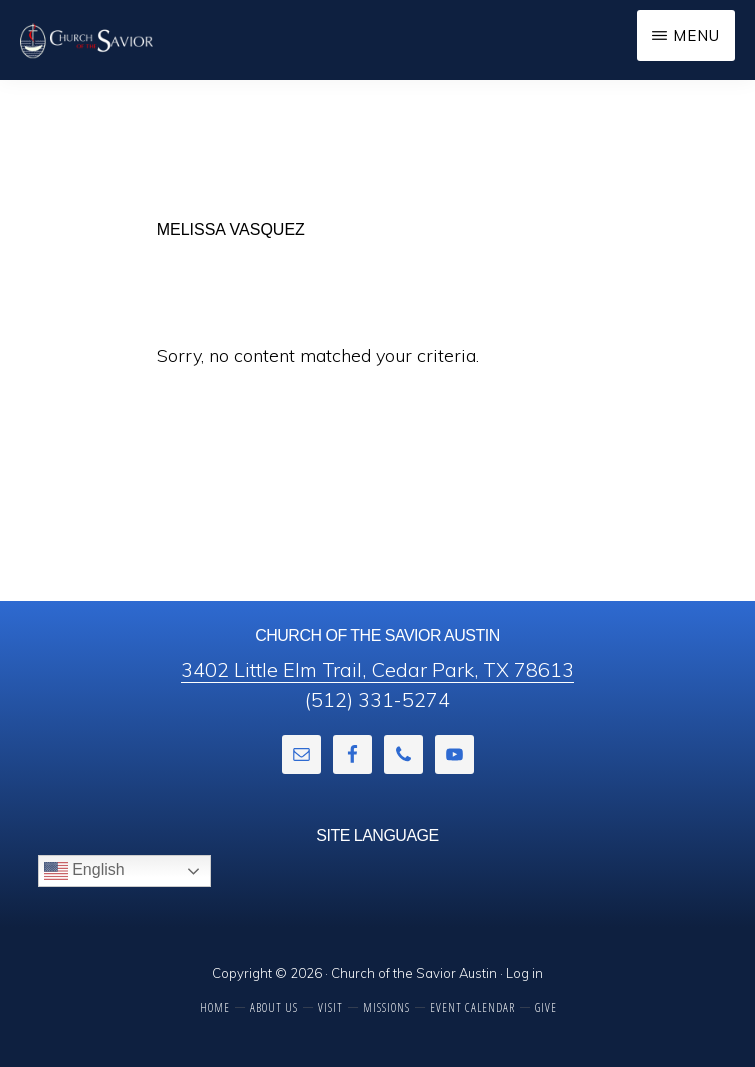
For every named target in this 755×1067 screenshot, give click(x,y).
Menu (696, 35)
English (84, 871)
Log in (524, 973)
